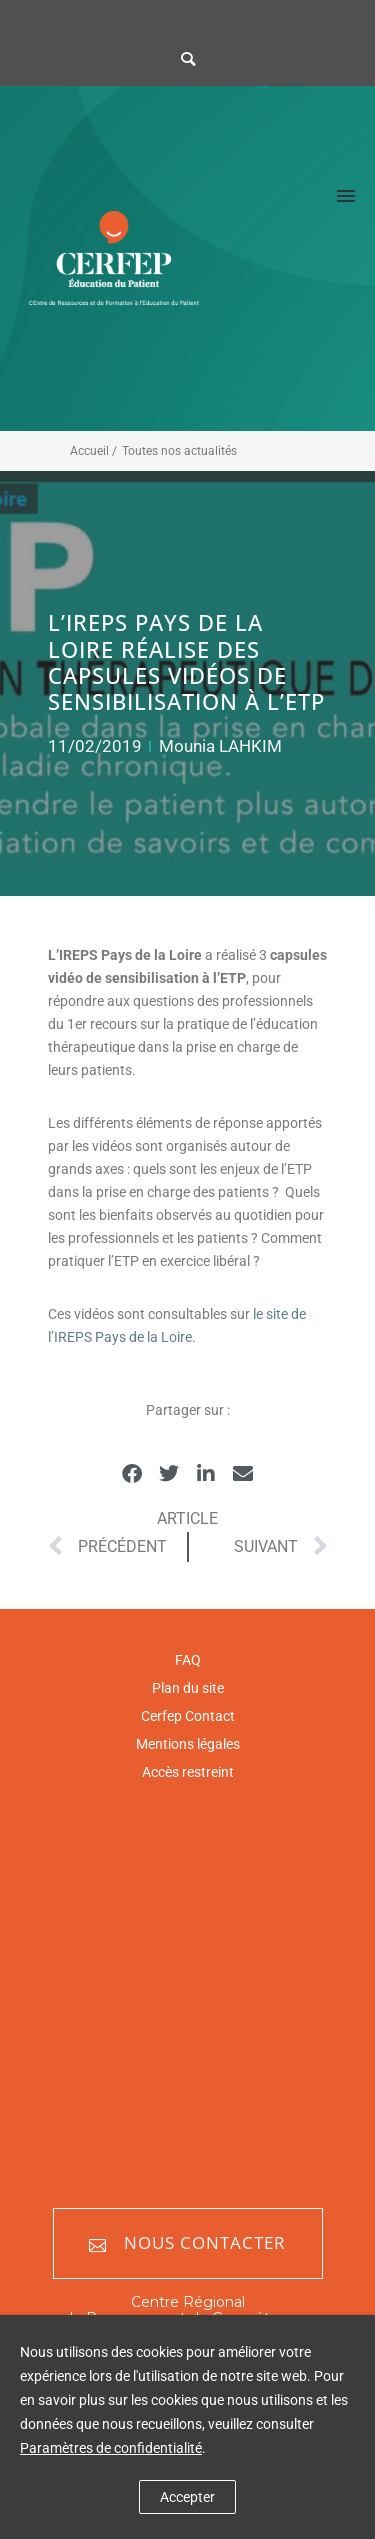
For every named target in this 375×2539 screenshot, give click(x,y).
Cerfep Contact (188, 1716)
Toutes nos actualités (179, 451)
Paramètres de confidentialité (111, 2448)
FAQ (188, 1660)
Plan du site (188, 1688)
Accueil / (93, 451)
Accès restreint (188, 1772)
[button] (132, 1474)
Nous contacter (187, 2243)
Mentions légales (188, 1744)
